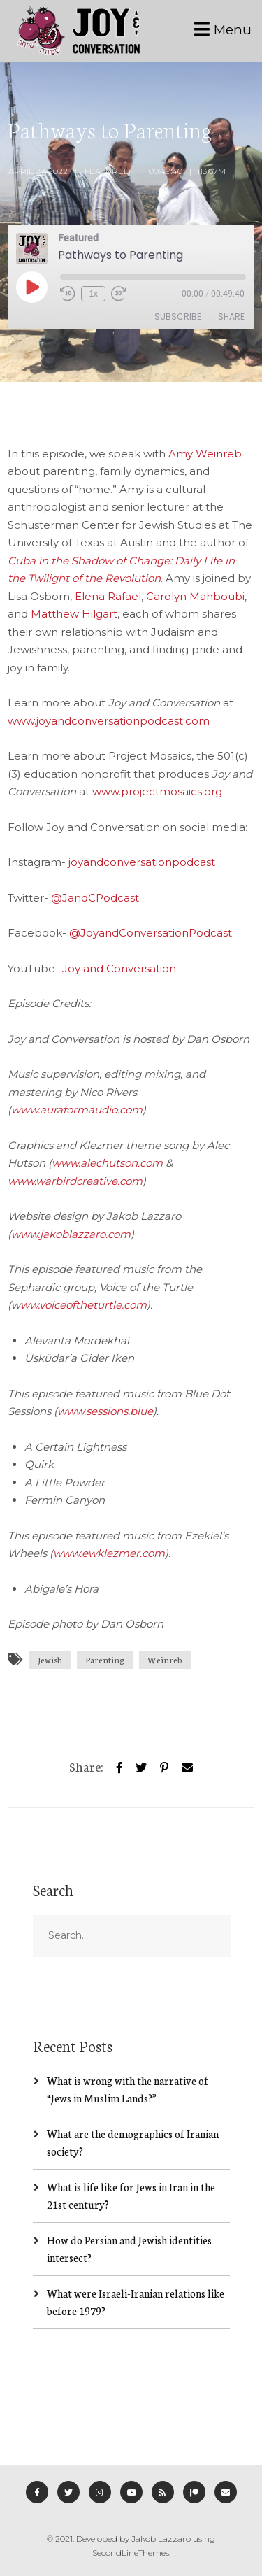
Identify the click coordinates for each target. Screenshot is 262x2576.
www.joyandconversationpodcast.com (109, 720)
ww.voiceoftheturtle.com (83, 1304)
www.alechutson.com (107, 1162)
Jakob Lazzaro (161, 2538)
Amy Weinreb (205, 453)
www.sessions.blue (105, 1411)
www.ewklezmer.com (109, 1553)
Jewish (50, 1659)
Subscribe (177, 316)
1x (93, 294)
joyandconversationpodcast (141, 862)
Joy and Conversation (119, 968)
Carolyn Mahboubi (195, 596)
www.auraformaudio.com (77, 1109)
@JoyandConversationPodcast (150, 932)
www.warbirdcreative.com (75, 1181)
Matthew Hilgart (74, 613)
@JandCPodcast (95, 897)
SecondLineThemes (130, 2552)
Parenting (104, 1659)
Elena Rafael (108, 596)
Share (231, 316)
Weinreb (164, 1659)
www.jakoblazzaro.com (71, 1234)
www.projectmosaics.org (157, 791)
